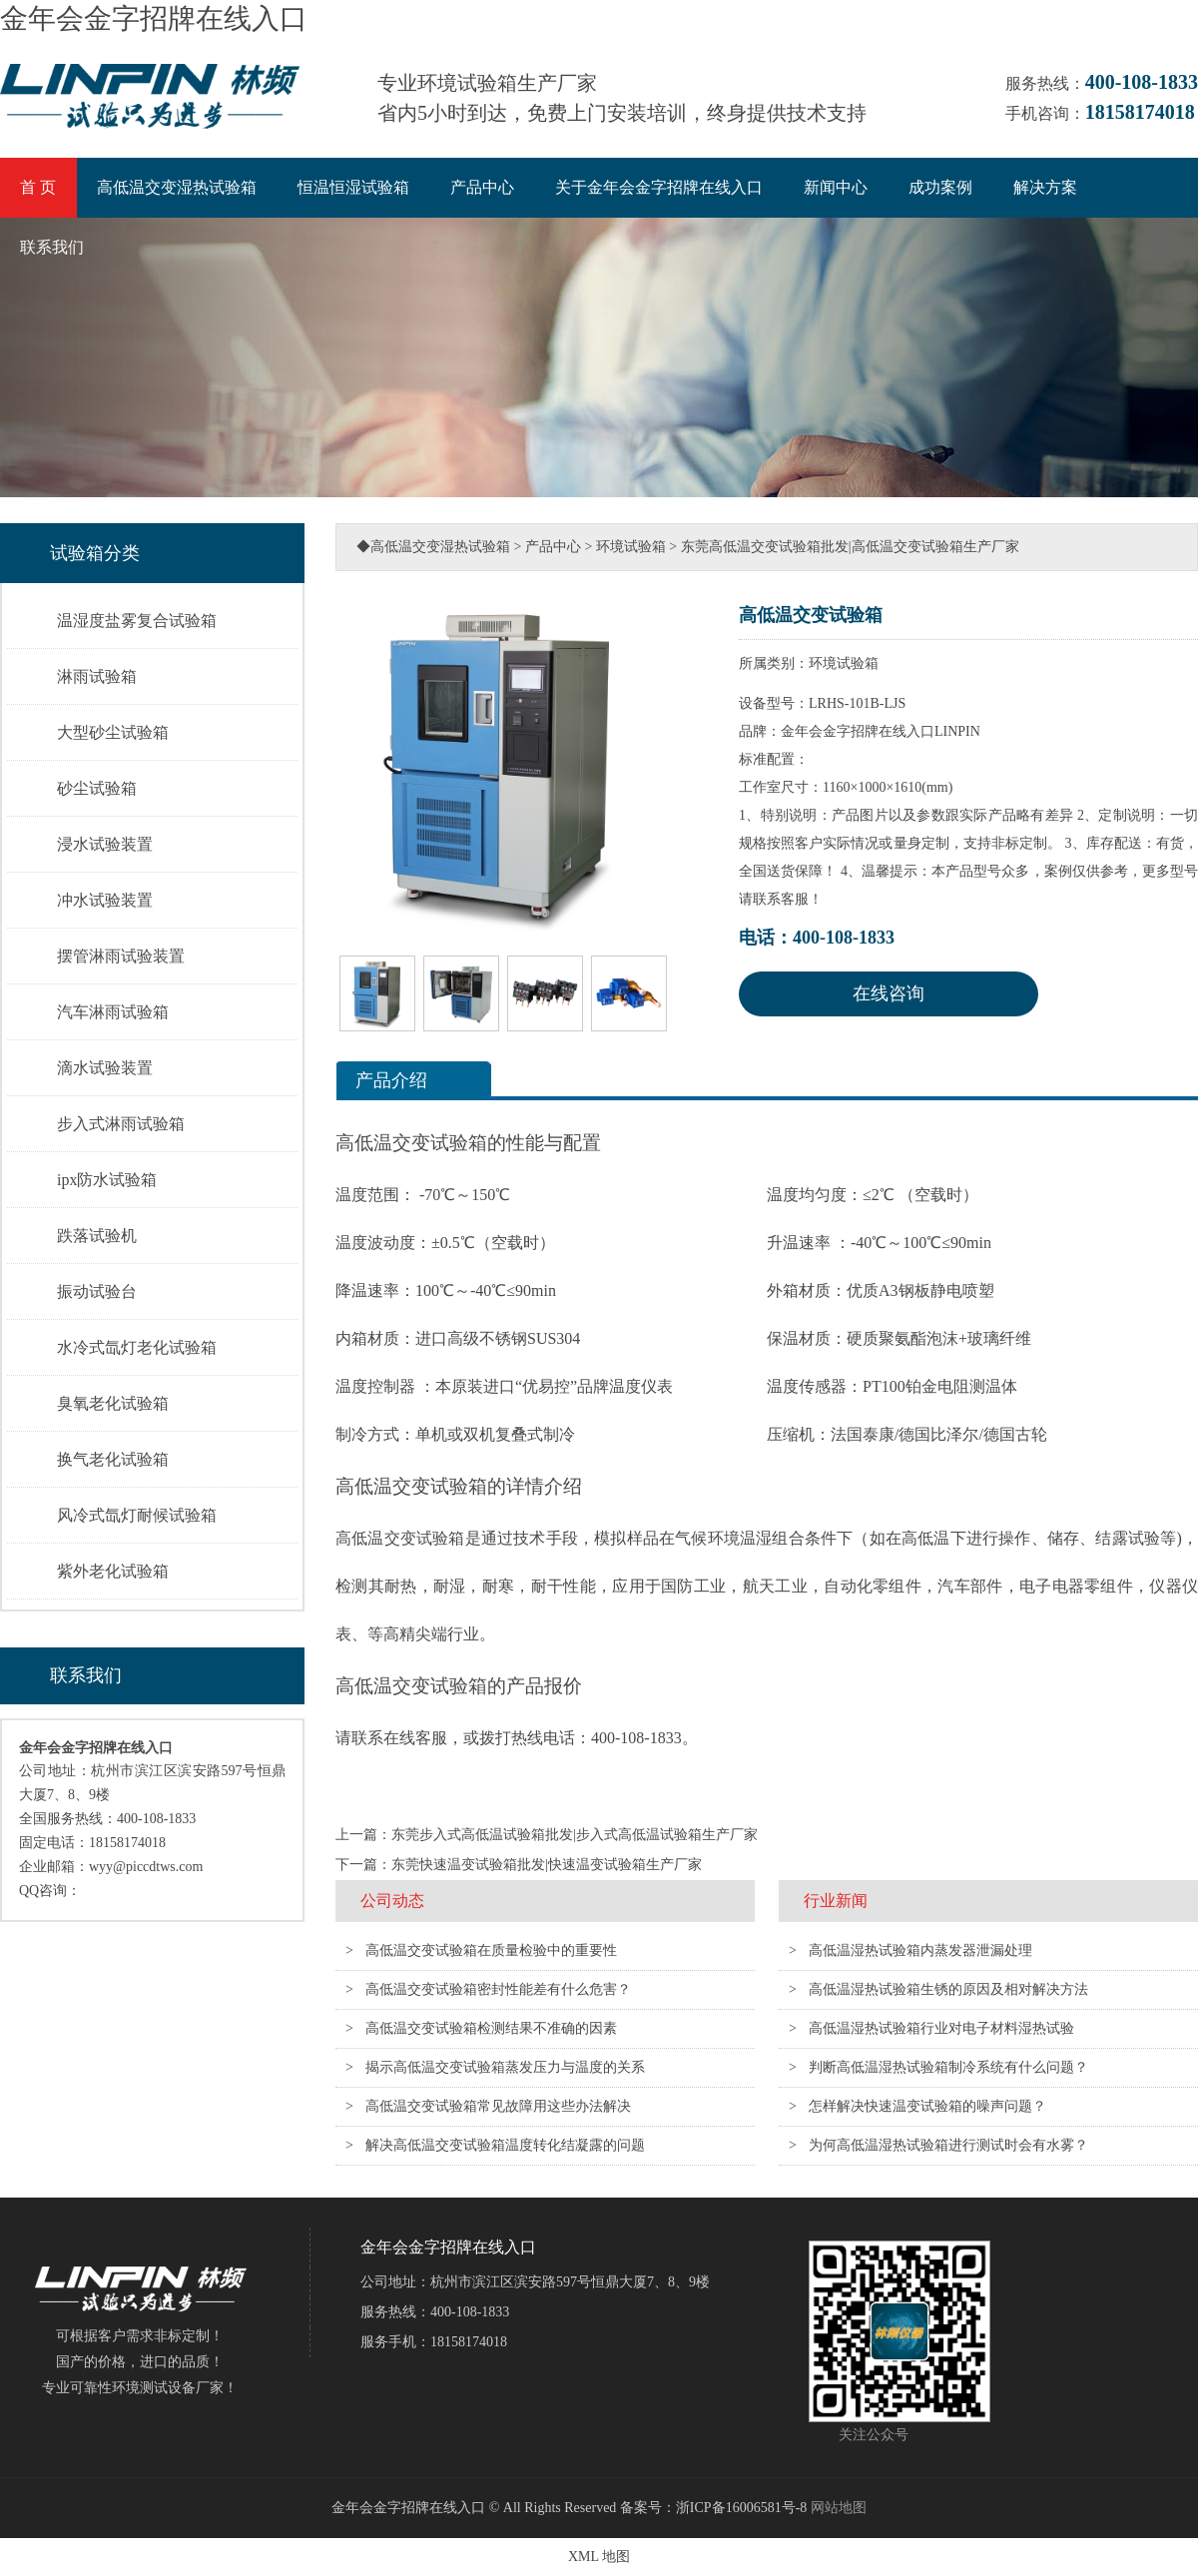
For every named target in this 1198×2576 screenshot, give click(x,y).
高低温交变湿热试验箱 (177, 187)
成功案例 (940, 187)
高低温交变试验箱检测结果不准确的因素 (491, 2028)
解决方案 (1045, 187)
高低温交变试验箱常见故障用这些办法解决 (498, 2106)
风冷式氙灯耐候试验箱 (137, 1515)
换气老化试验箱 (113, 1459)
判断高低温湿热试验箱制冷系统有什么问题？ (948, 2067)
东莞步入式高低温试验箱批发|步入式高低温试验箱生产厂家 (574, 1834)
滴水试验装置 (105, 1067)
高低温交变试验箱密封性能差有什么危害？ (498, 1989)
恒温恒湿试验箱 (353, 187)
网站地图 (839, 2507)
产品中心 (482, 187)
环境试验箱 (631, 546)
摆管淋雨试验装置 (121, 956)
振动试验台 (97, 1291)
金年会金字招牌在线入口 (153, 18)
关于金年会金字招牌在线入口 (659, 187)
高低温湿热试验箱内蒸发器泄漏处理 (920, 1950)
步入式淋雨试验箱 (121, 1123)
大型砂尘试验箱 (113, 732)
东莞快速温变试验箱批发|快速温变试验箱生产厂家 (546, 1864)
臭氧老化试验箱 (113, 1403)
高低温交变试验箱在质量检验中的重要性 (491, 1950)
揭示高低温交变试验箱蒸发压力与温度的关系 (505, 2067)
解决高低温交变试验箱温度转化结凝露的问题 (505, 2145)
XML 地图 (599, 2556)
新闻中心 (836, 187)
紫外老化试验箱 (113, 1571)
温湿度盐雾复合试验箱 (137, 620)
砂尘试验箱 (97, 788)
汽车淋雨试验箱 (113, 1011)
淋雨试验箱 (97, 676)
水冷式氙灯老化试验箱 (137, 1347)
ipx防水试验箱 (107, 1179)
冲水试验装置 (105, 900)
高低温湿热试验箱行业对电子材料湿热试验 (941, 2028)
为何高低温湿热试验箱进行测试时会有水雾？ (948, 2145)
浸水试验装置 (105, 844)
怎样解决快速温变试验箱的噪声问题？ (927, 2106)
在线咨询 (888, 993)
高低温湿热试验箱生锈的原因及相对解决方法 (948, 1989)
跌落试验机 (97, 1235)
